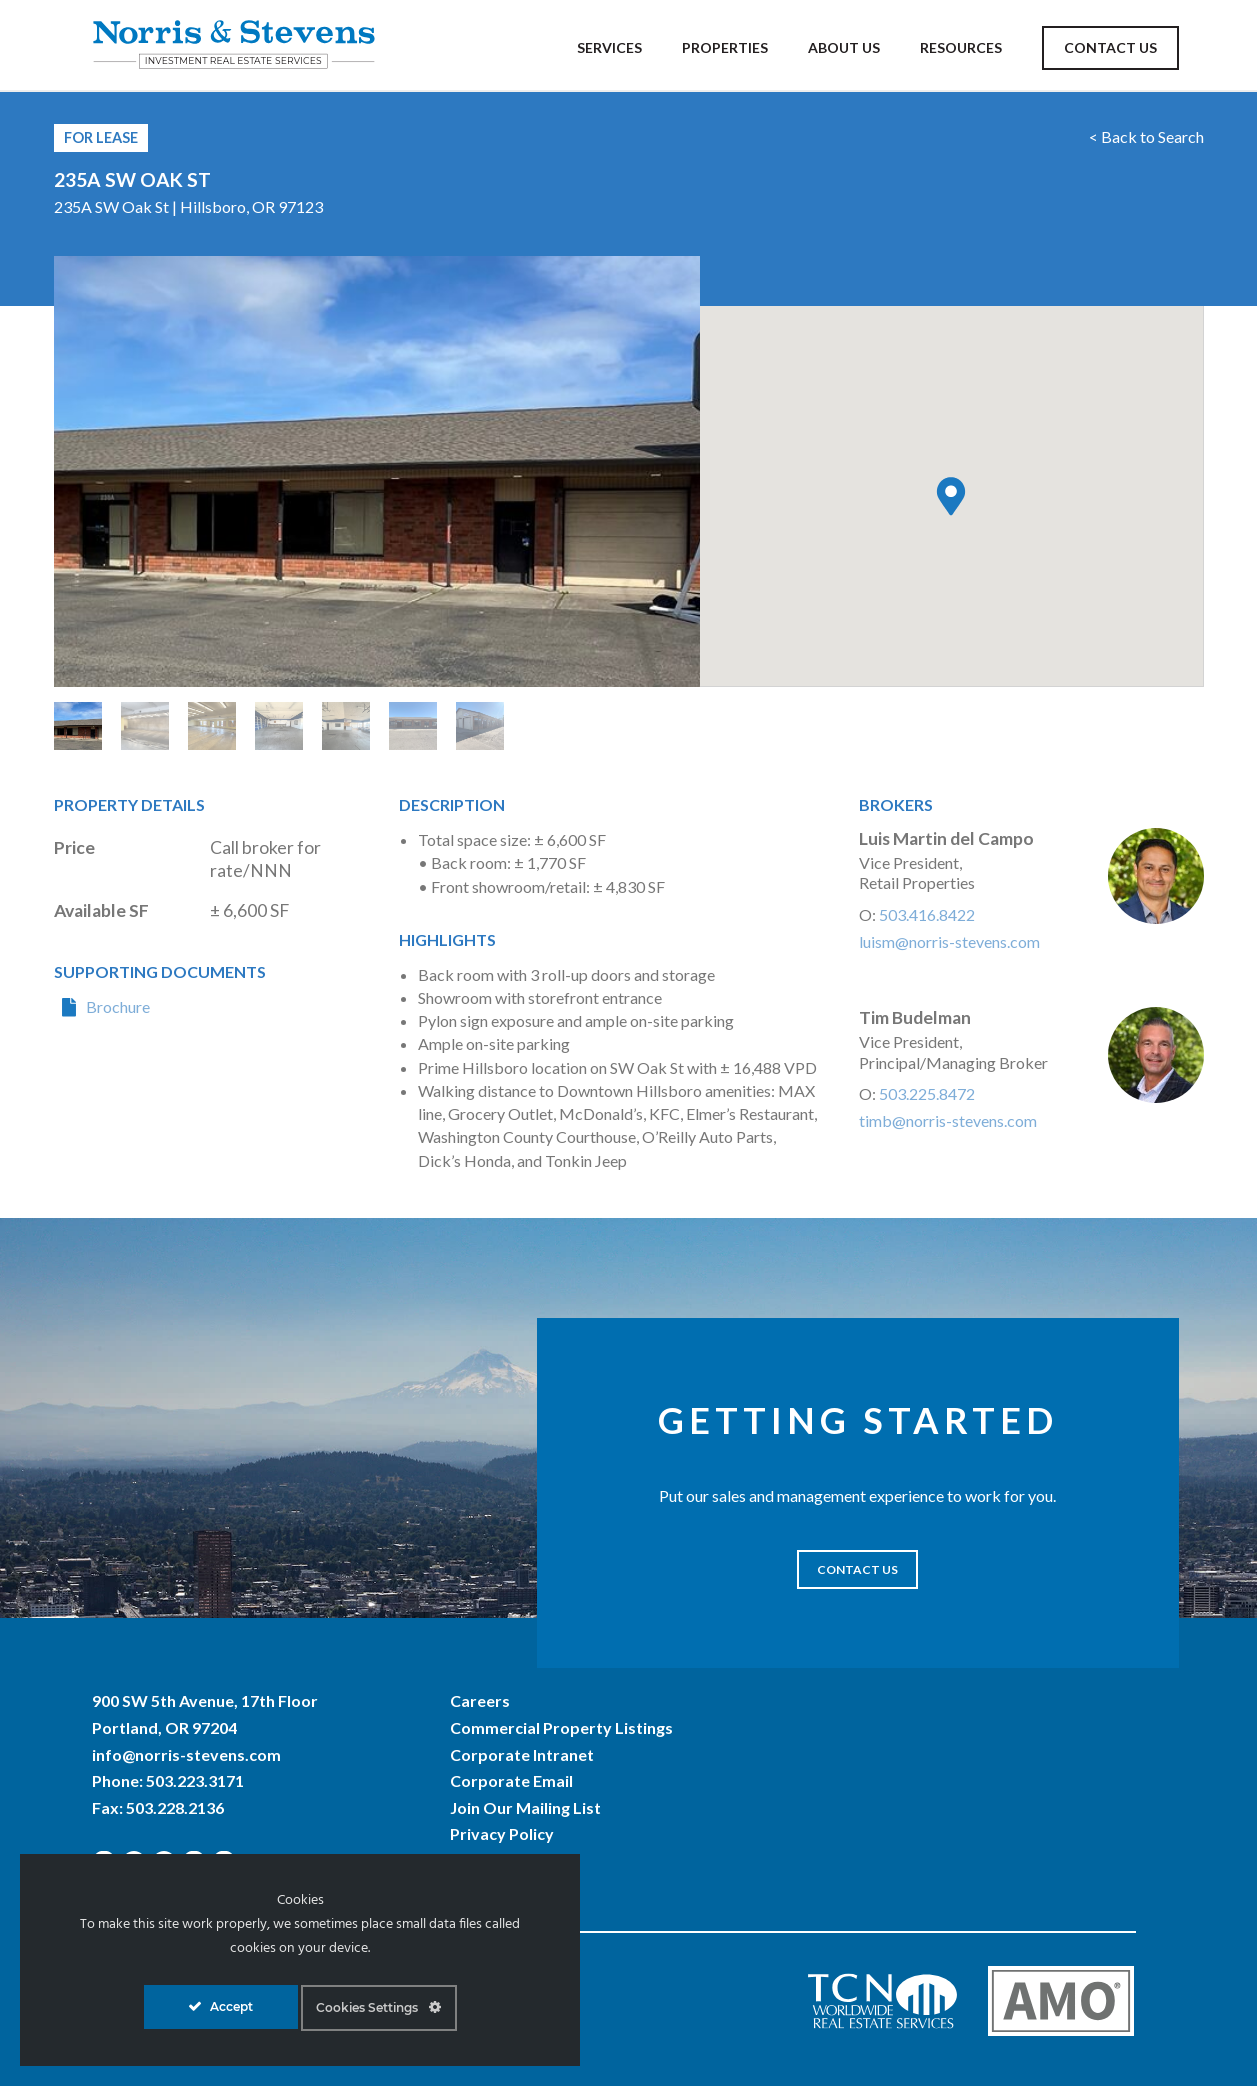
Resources (961, 47)
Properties (725, 47)
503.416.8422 (927, 914)
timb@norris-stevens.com (948, 1120)
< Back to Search (1146, 136)
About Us (844, 47)
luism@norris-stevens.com (949, 941)
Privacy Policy (502, 1833)
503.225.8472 (927, 1093)
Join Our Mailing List (525, 1807)
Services (609, 47)
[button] (951, 496)
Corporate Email (511, 1780)
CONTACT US (857, 1569)
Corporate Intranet (522, 1754)
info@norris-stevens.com (186, 1754)
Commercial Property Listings (561, 1727)
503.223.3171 (195, 1780)
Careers (480, 1700)
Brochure (118, 1006)
